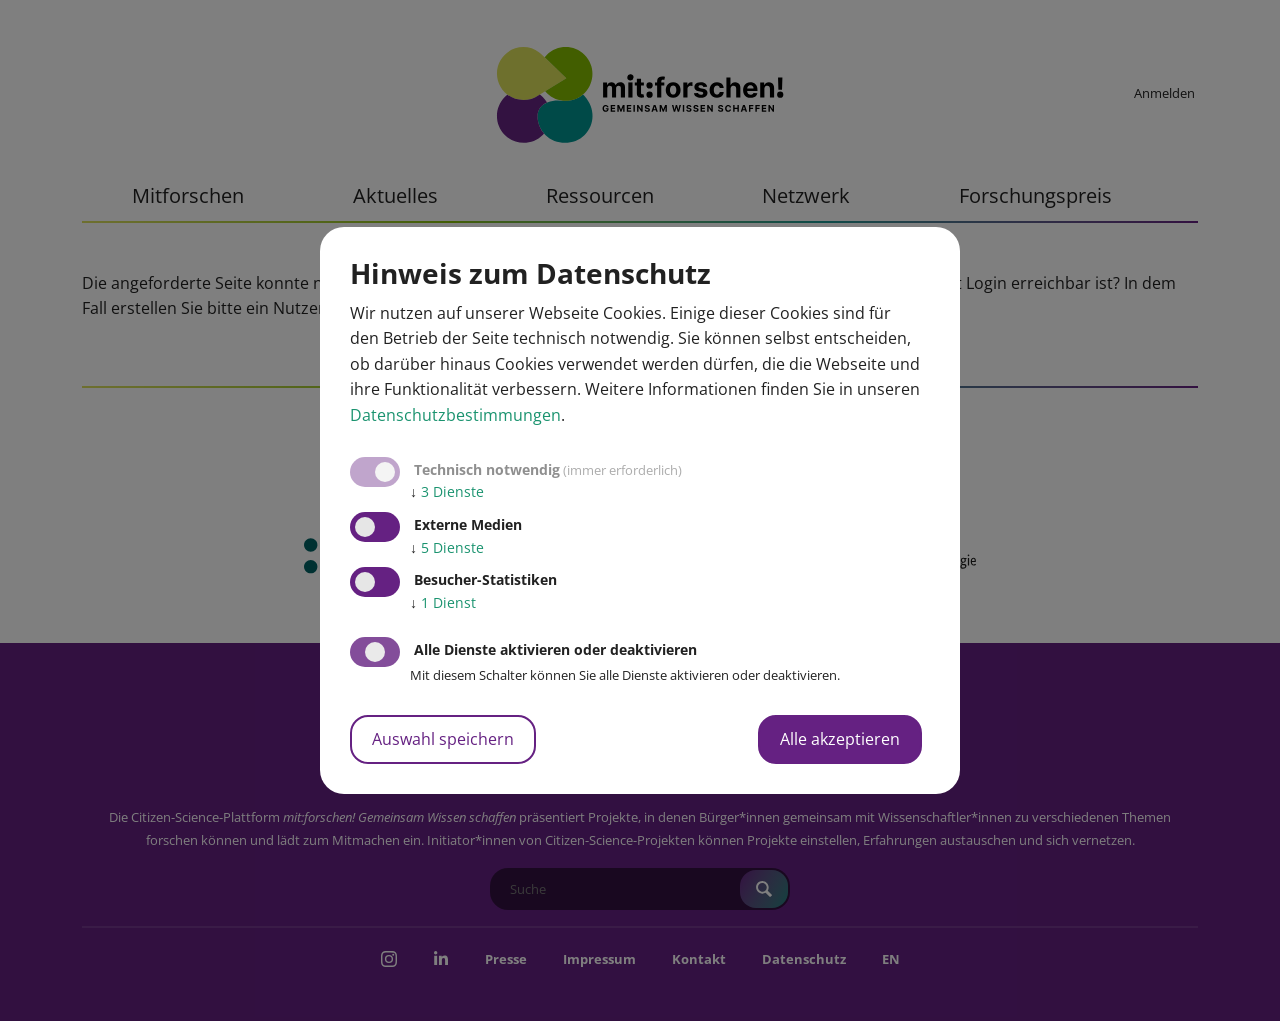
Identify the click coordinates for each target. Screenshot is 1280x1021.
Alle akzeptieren (840, 739)
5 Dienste (447, 547)
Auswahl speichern (443, 739)
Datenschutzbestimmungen (455, 415)
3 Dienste (447, 491)
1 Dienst (443, 602)
